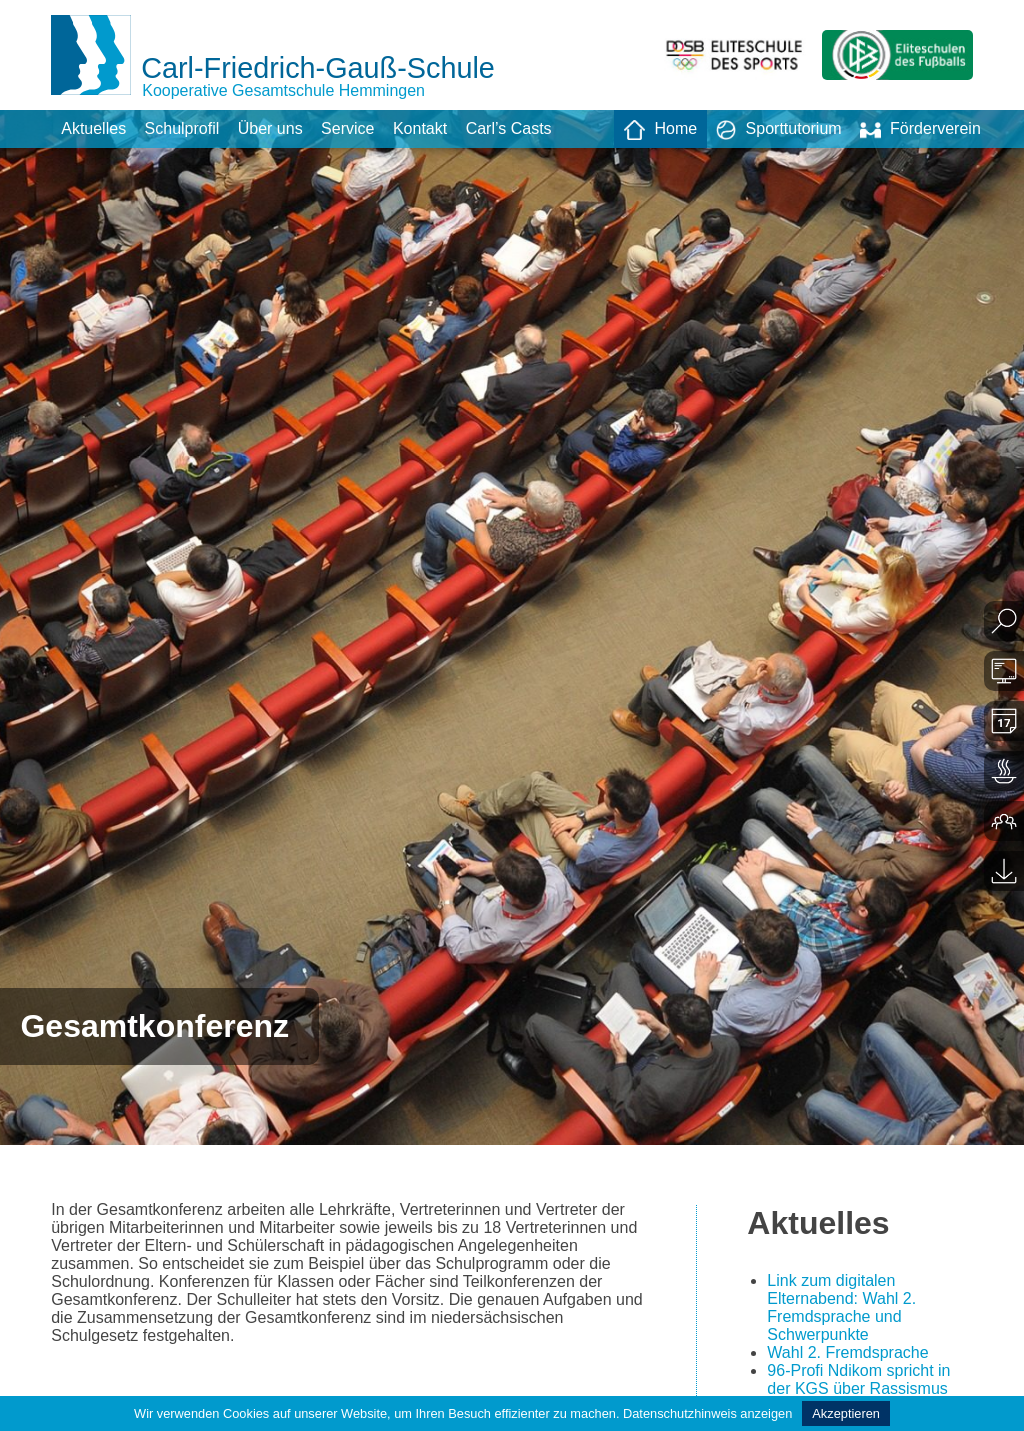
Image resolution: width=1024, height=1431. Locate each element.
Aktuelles (93, 128)
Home (660, 130)
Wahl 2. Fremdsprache (847, 1352)
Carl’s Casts (509, 128)
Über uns (270, 128)
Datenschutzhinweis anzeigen (707, 1413)
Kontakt (420, 128)
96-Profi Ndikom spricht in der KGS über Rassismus (858, 1379)
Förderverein (920, 130)
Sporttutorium (779, 130)
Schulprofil (182, 128)
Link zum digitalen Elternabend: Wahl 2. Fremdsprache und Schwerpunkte (841, 1307)
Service (347, 128)
